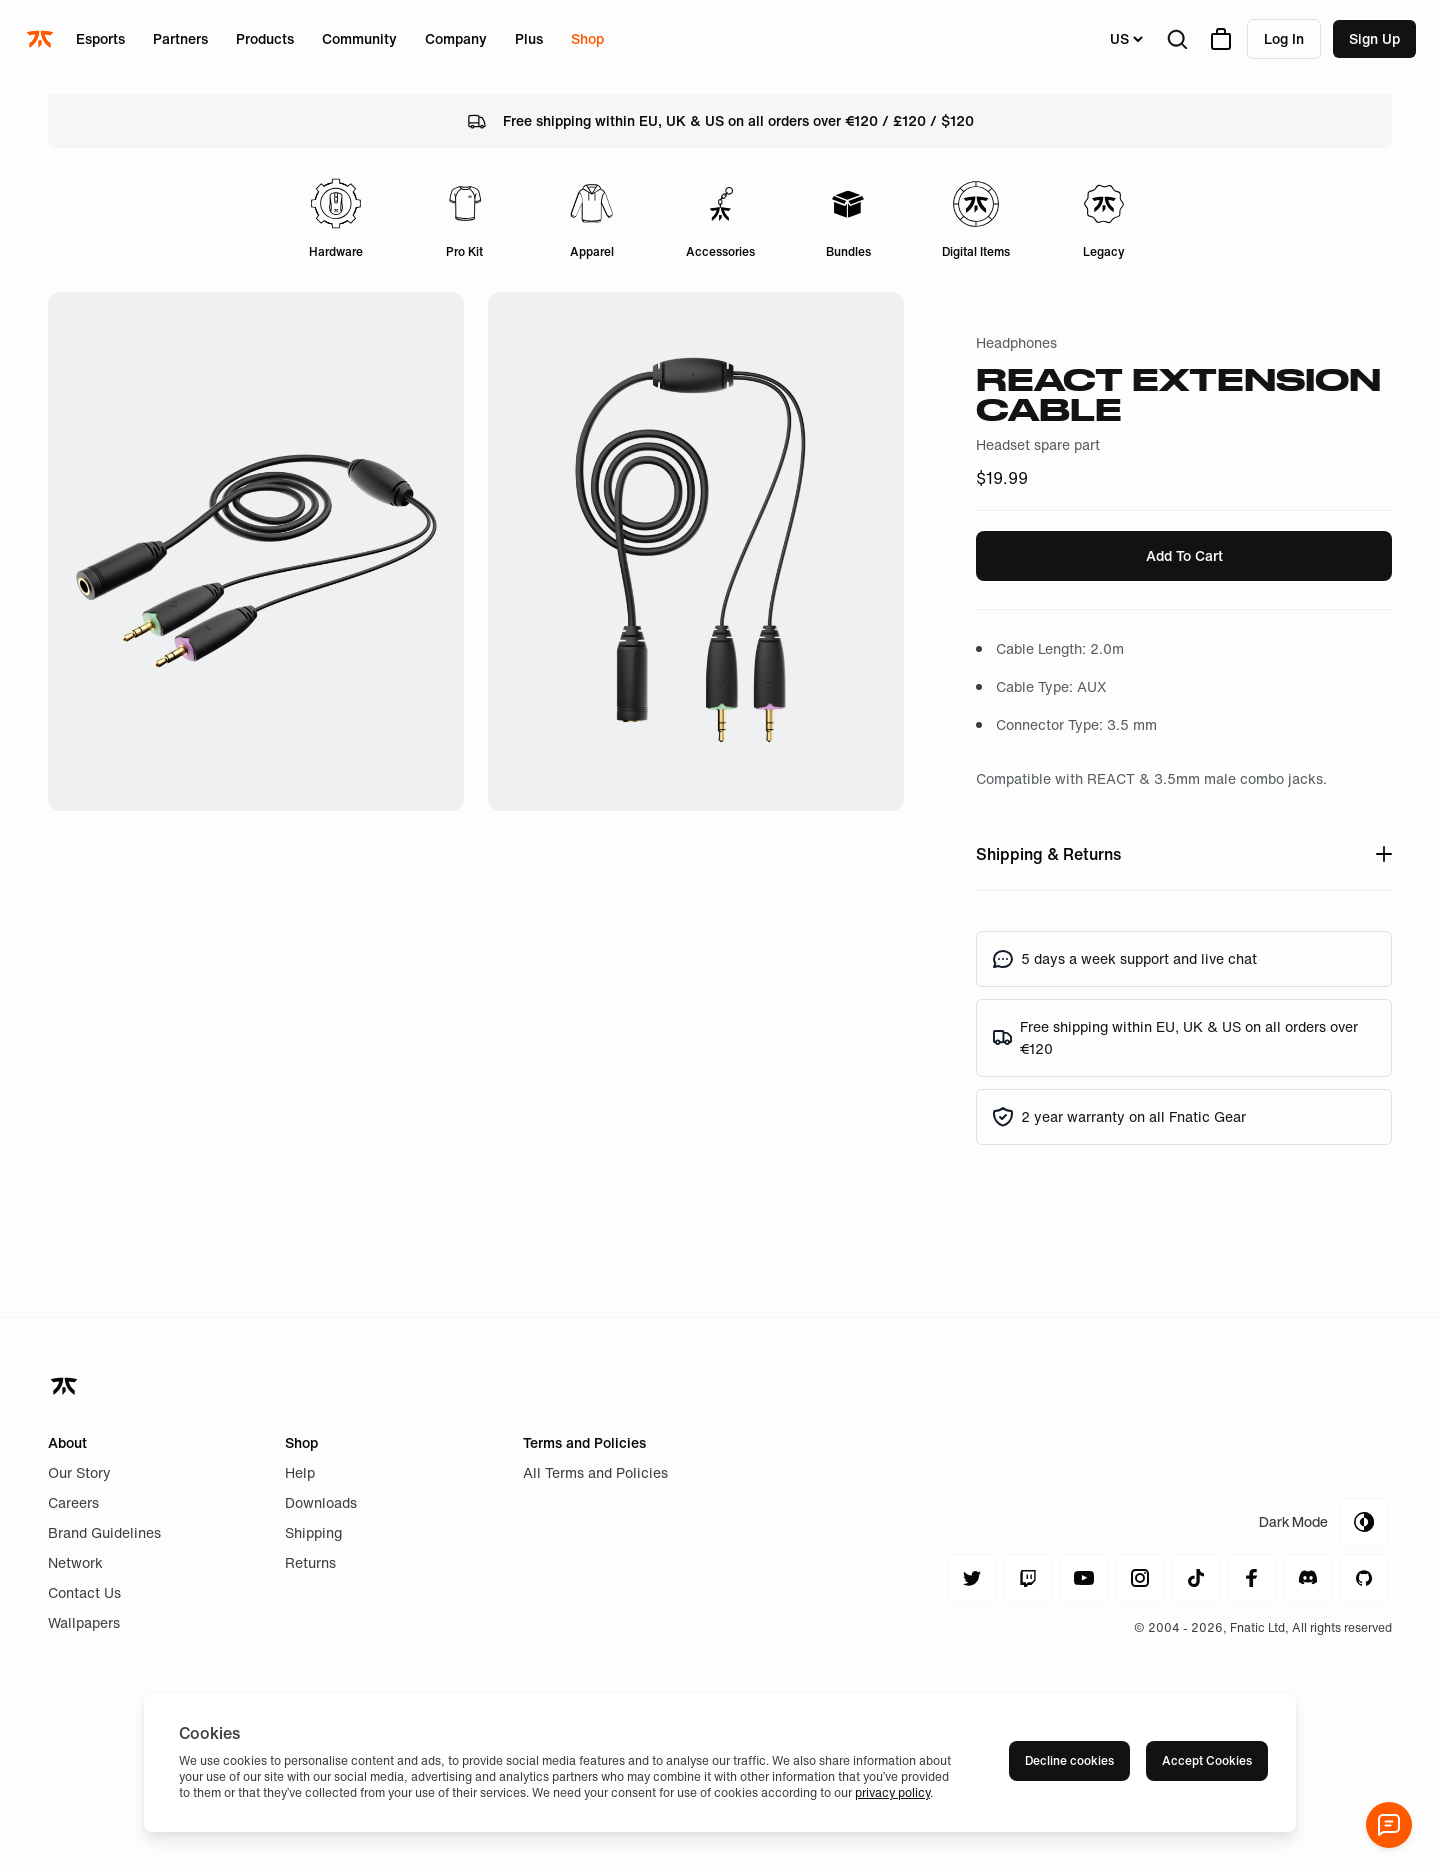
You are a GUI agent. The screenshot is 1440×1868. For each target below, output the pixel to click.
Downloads (321, 1502)
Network (75, 1562)
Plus (529, 38)
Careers (73, 1502)
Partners (180, 38)
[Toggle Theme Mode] (1323, 1522)
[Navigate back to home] (66, 1386)
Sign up (1374, 38)
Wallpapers (84, 1622)
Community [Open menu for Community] (359, 38)
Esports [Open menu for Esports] (100, 38)
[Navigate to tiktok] (1196, 1578)
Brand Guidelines (104, 1532)
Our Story (79, 1472)
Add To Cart (1184, 555)
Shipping (313, 1532)
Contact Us (84, 1592)
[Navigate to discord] (1308, 1578)
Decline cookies (1069, 1760)
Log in (1284, 38)
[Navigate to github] (1364, 1578)
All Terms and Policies (595, 1472)
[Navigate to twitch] (1028, 1578)
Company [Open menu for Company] (456, 38)
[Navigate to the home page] (42, 39)
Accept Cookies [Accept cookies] (1207, 1760)
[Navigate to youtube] (1084, 1578)
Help (300, 1472)
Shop (587, 38)
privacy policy (892, 1792)
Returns (310, 1562)
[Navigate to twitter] (972, 1578)
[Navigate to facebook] (1252, 1578)
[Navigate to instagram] (1140, 1578)
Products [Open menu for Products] (265, 38)
